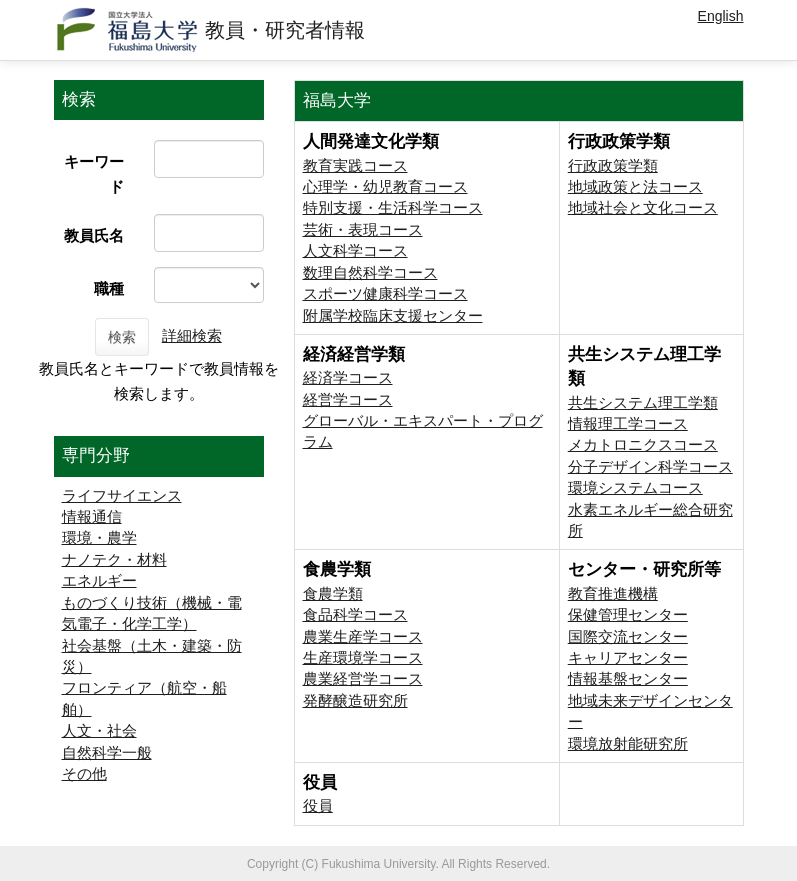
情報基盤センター (628, 678)
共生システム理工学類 (643, 402)
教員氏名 (94, 235)
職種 (109, 288)
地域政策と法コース (635, 186)
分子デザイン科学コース (650, 466)
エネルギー (99, 580)
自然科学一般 (107, 752)
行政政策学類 (613, 165)
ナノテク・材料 (114, 559)
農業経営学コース (363, 678)
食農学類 (333, 593)
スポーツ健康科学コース (385, 293)
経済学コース (348, 377)
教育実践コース (355, 165)
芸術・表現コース (363, 229)
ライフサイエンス (122, 495)
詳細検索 (192, 335)
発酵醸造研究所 (355, 700)
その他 (84, 773)
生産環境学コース (363, 657)
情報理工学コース (628, 423)
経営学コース (348, 399)
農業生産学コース (363, 636)
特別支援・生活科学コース (393, 207)
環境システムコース (635, 487)
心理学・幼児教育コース (385, 186)
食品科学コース (355, 614)
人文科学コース (355, 250)
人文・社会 (99, 730)
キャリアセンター (628, 657)
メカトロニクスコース (643, 444)
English (721, 16)
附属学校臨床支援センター (393, 315)
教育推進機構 (613, 593)
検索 (122, 337)
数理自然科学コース (370, 272)
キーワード (94, 174)
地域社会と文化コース (643, 207)
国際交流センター (628, 636)
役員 (318, 805)
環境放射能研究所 (628, 743)
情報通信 (92, 516)
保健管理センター (628, 614)
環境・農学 (99, 537)
